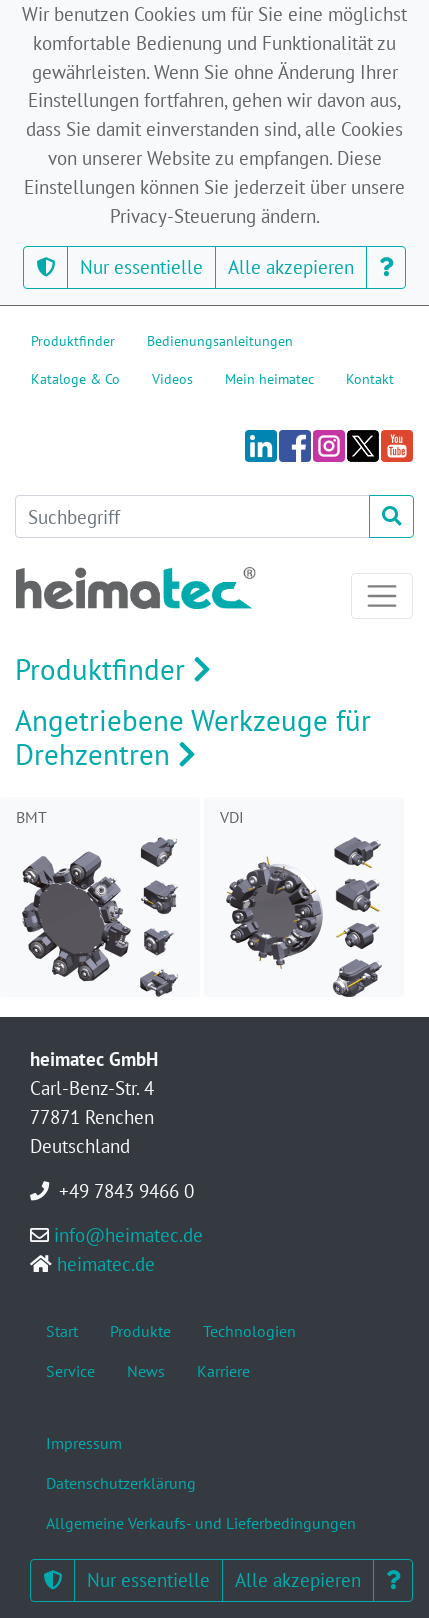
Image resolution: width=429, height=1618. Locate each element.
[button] (45, 267)
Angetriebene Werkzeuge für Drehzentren (193, 738)
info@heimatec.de (128, 1234)
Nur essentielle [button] (141, 266)
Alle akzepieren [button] (291, 266)
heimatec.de (106, 1263)
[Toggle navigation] (382, 596)
